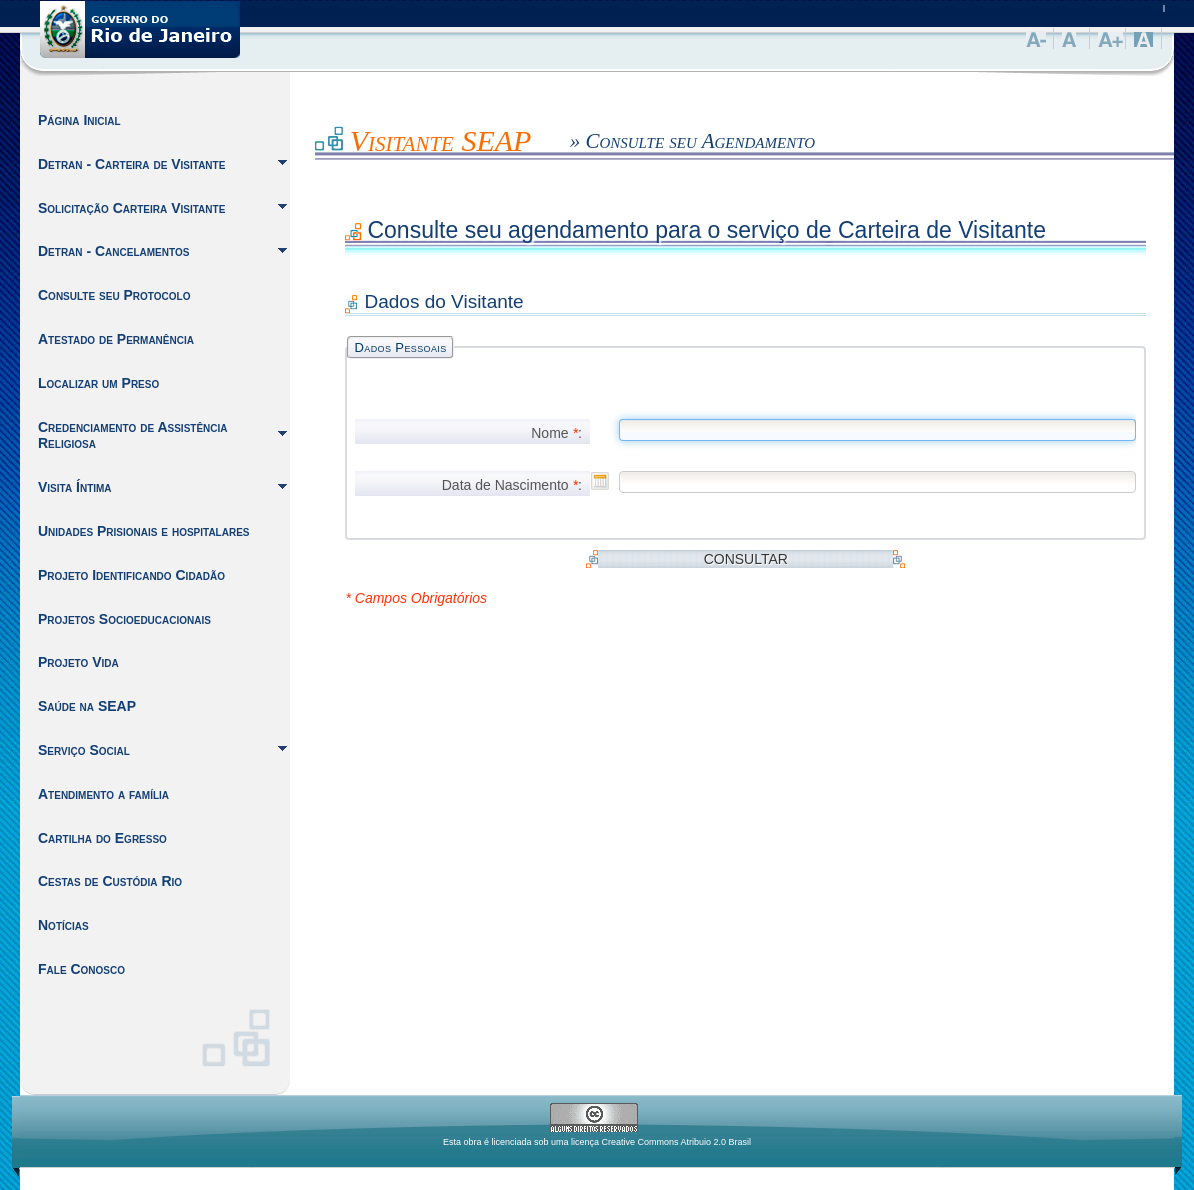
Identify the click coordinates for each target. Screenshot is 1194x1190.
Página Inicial (79, 120)
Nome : (556, 433)
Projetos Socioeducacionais (124, 619)
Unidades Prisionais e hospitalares (144, 531)
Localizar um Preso (98, 383)
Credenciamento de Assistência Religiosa (133, 435)
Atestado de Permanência (116, 339)
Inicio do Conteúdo (315, 136)
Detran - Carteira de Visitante (131, 164)
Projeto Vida (78, 662)
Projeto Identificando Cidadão (131, 575)
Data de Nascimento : (512, 485)
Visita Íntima (75, 487)
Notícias (63, 925)
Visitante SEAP (441, 140)
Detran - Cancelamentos (113, 251)
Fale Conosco (81, 969)
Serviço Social (84, 750)
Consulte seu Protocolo (114, 295)
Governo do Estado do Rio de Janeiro (140, 29)
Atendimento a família (103, 794)
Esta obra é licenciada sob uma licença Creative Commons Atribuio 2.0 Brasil (597, 1142)
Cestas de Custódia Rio (110, 881)
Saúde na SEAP (87, 706)
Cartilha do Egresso (102, 838)
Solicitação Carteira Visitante (131, 208)
